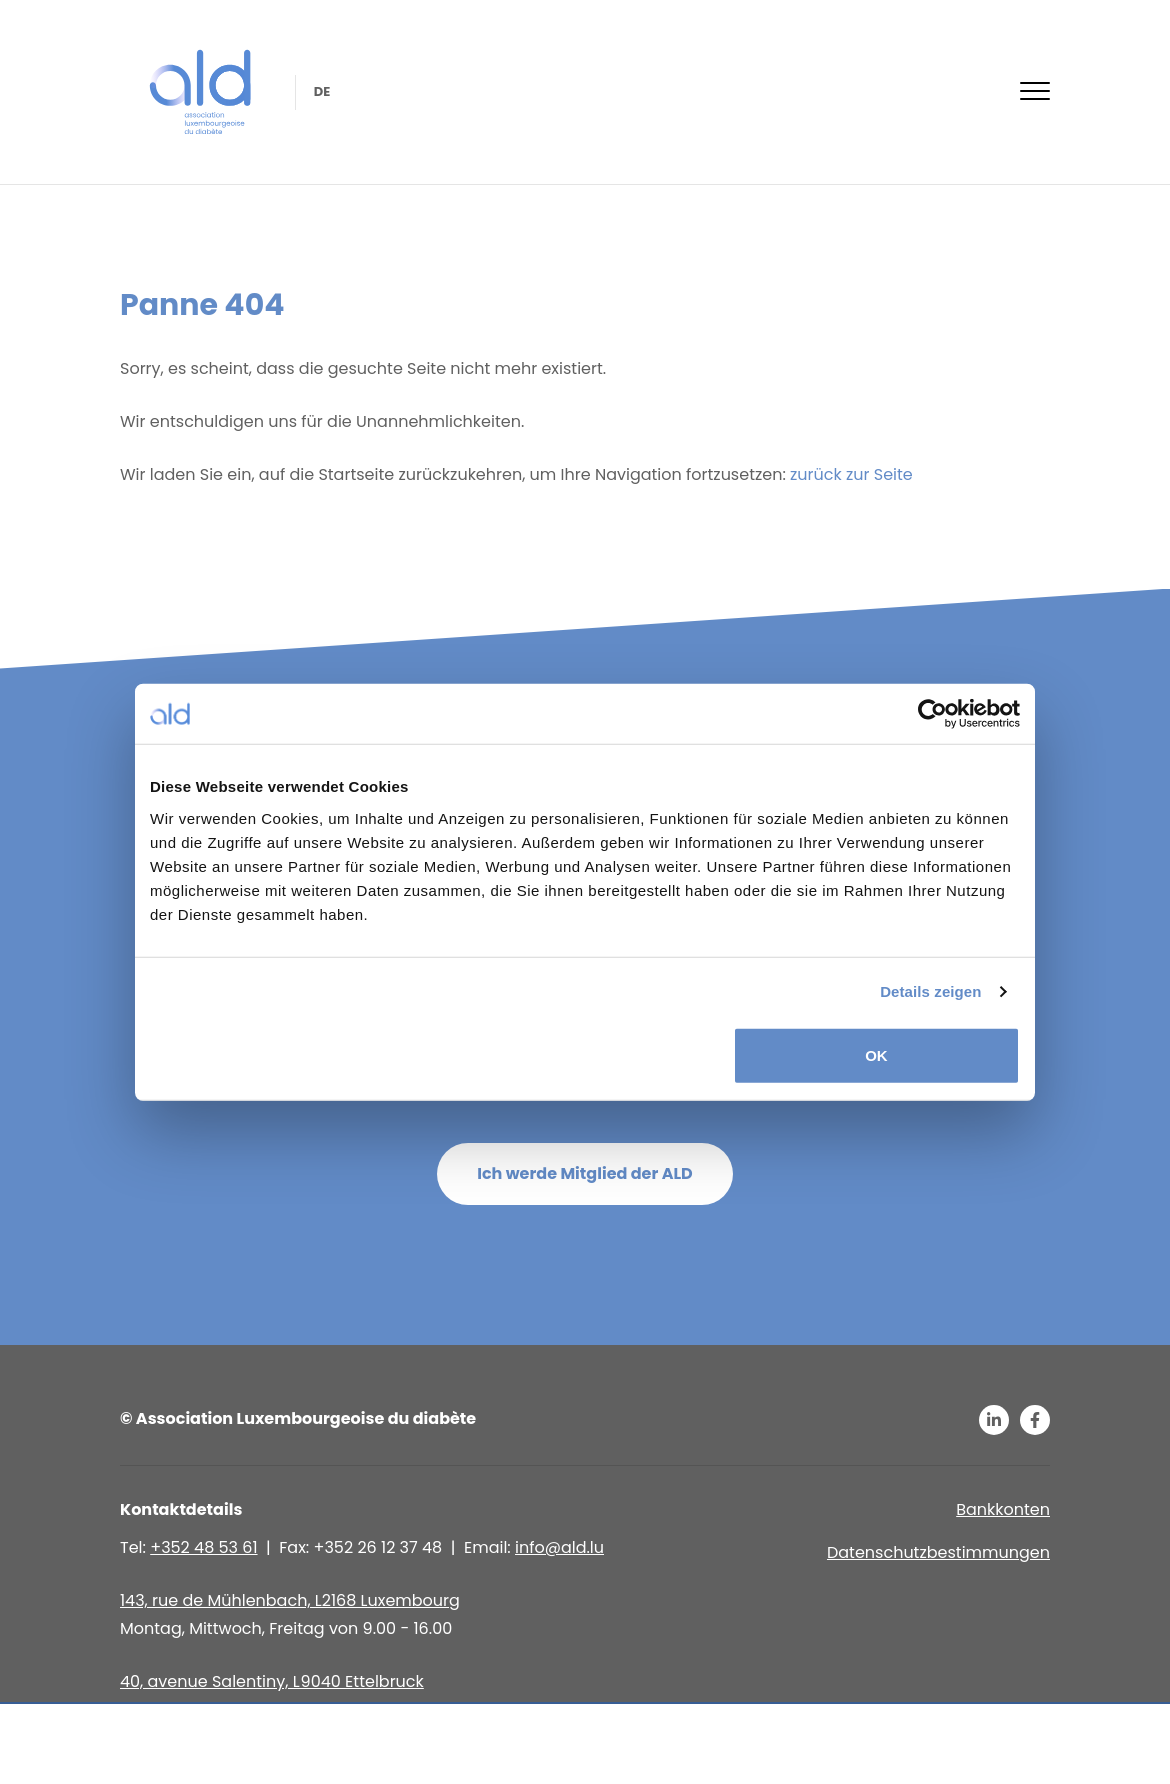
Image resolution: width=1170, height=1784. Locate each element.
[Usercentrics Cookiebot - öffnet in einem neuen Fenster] (932, 714)
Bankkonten (1003, 1509)
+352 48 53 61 (203, 1547)
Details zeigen (930, 991)
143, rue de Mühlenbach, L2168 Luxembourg (290, 1600)
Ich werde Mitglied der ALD (585, 1173)
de (320, 91)
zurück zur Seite (849, 474)
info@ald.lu (559, 1547)
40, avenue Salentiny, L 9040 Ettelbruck (272, 1681)
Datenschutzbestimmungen (938, 1552)
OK (876, 1054)
